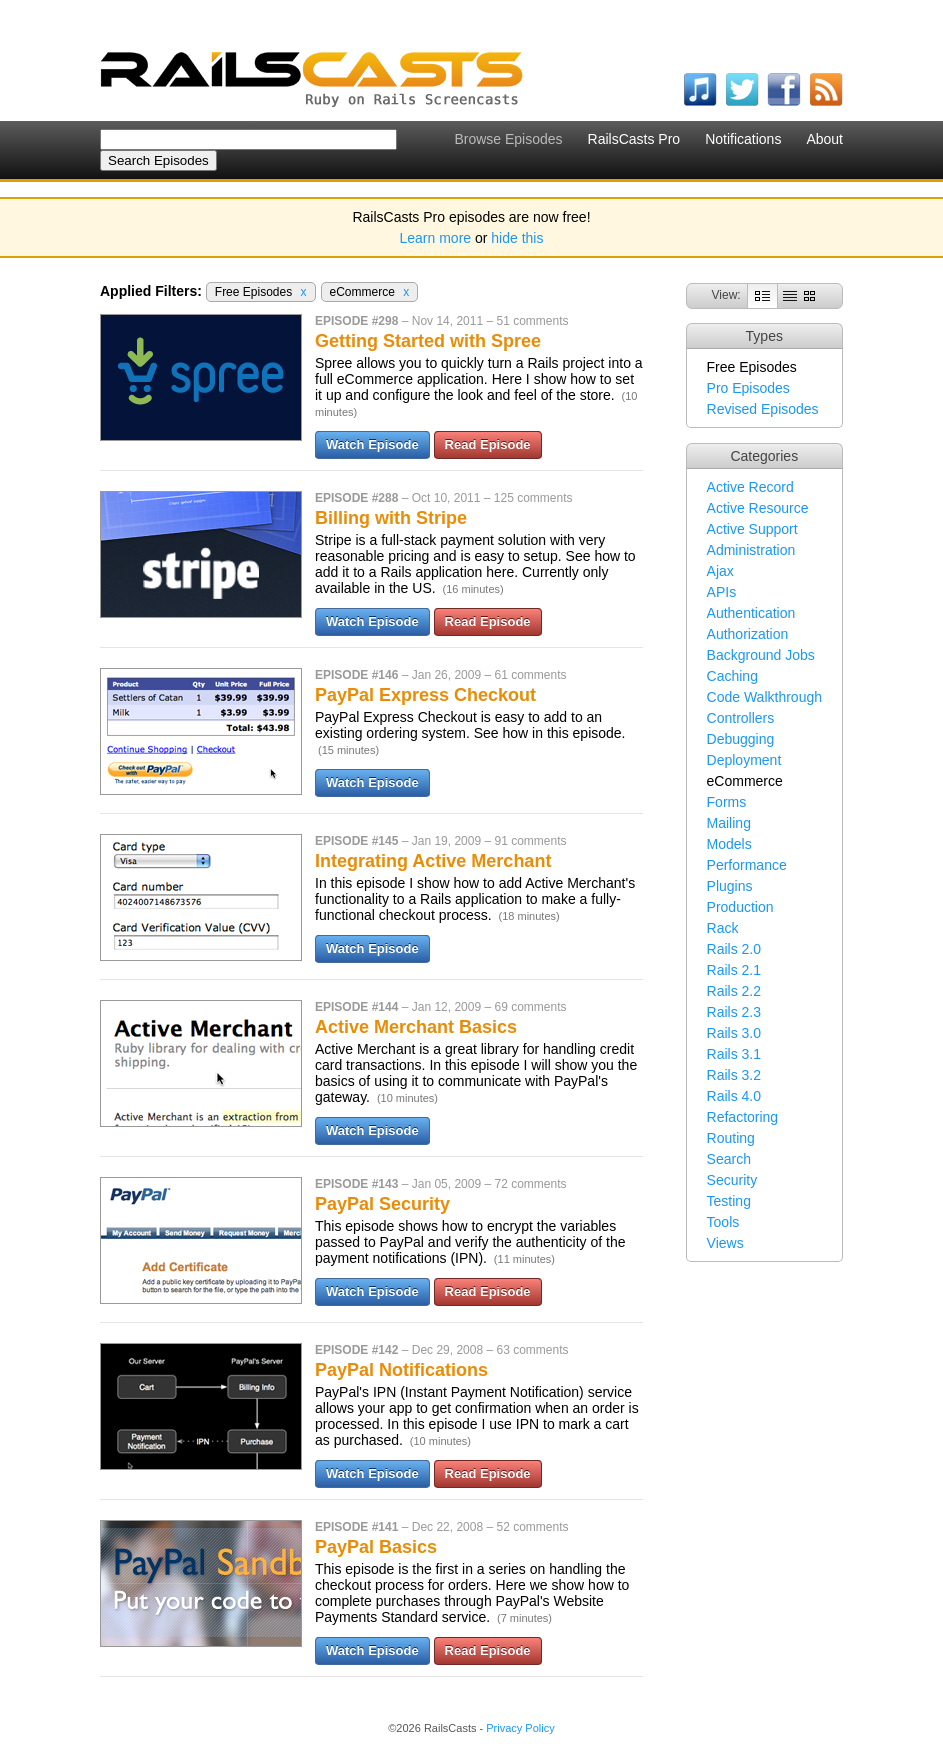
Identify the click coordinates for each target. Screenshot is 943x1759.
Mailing (729, 823)
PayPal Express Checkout (425, 695)
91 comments (530, 841)
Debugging (741, 739)
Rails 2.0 (734, 949)
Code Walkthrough (764, 697)
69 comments (530, 1007)
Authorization (748, 634)
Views (725, 1243)
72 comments (530, 1184)
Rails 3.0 (734, 1033)
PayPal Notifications (401, 1370)
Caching (732, 676)
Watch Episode (372, 444)
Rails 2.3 (734, 1012)
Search (729, 1159)
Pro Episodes (748, 388)
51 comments (532, 321)
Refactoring (743, 1117)
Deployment (744, 760)
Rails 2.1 (734, 970)
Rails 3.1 (734, 1054)
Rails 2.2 (734, 991)
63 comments (532, 1350)
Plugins (730, 886)
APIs (722, 592)
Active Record (750, 487)
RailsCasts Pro (634, 139)
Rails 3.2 (734, 1075)
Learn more (436, 238)
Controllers (741, 718)
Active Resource (758, 508)
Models (729, 844)
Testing (729, 1201)
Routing (731, 1138)
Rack (723, 928)
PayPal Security (382, 1204)
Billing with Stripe (391, 518)
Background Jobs (761, 655)
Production (740, 907)
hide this (517, 238)
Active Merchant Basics (416, 1027)
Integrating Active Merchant (433, 861)
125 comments (533, 498)
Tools (723, 1222)
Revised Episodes (763, 409)
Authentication (751, 613)
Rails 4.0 (734, 1096)
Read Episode (488, 444)
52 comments (532, 1527)
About (824, 139)
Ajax (720, 571)
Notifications (743, 139)
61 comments (530, 675)
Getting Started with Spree (428, 341)
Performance (747, 865)
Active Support (752, 529)
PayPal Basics (376, 1547)
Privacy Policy (520, 1728)
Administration (751, 550)
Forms (727, 802)
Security (732, 1180)
